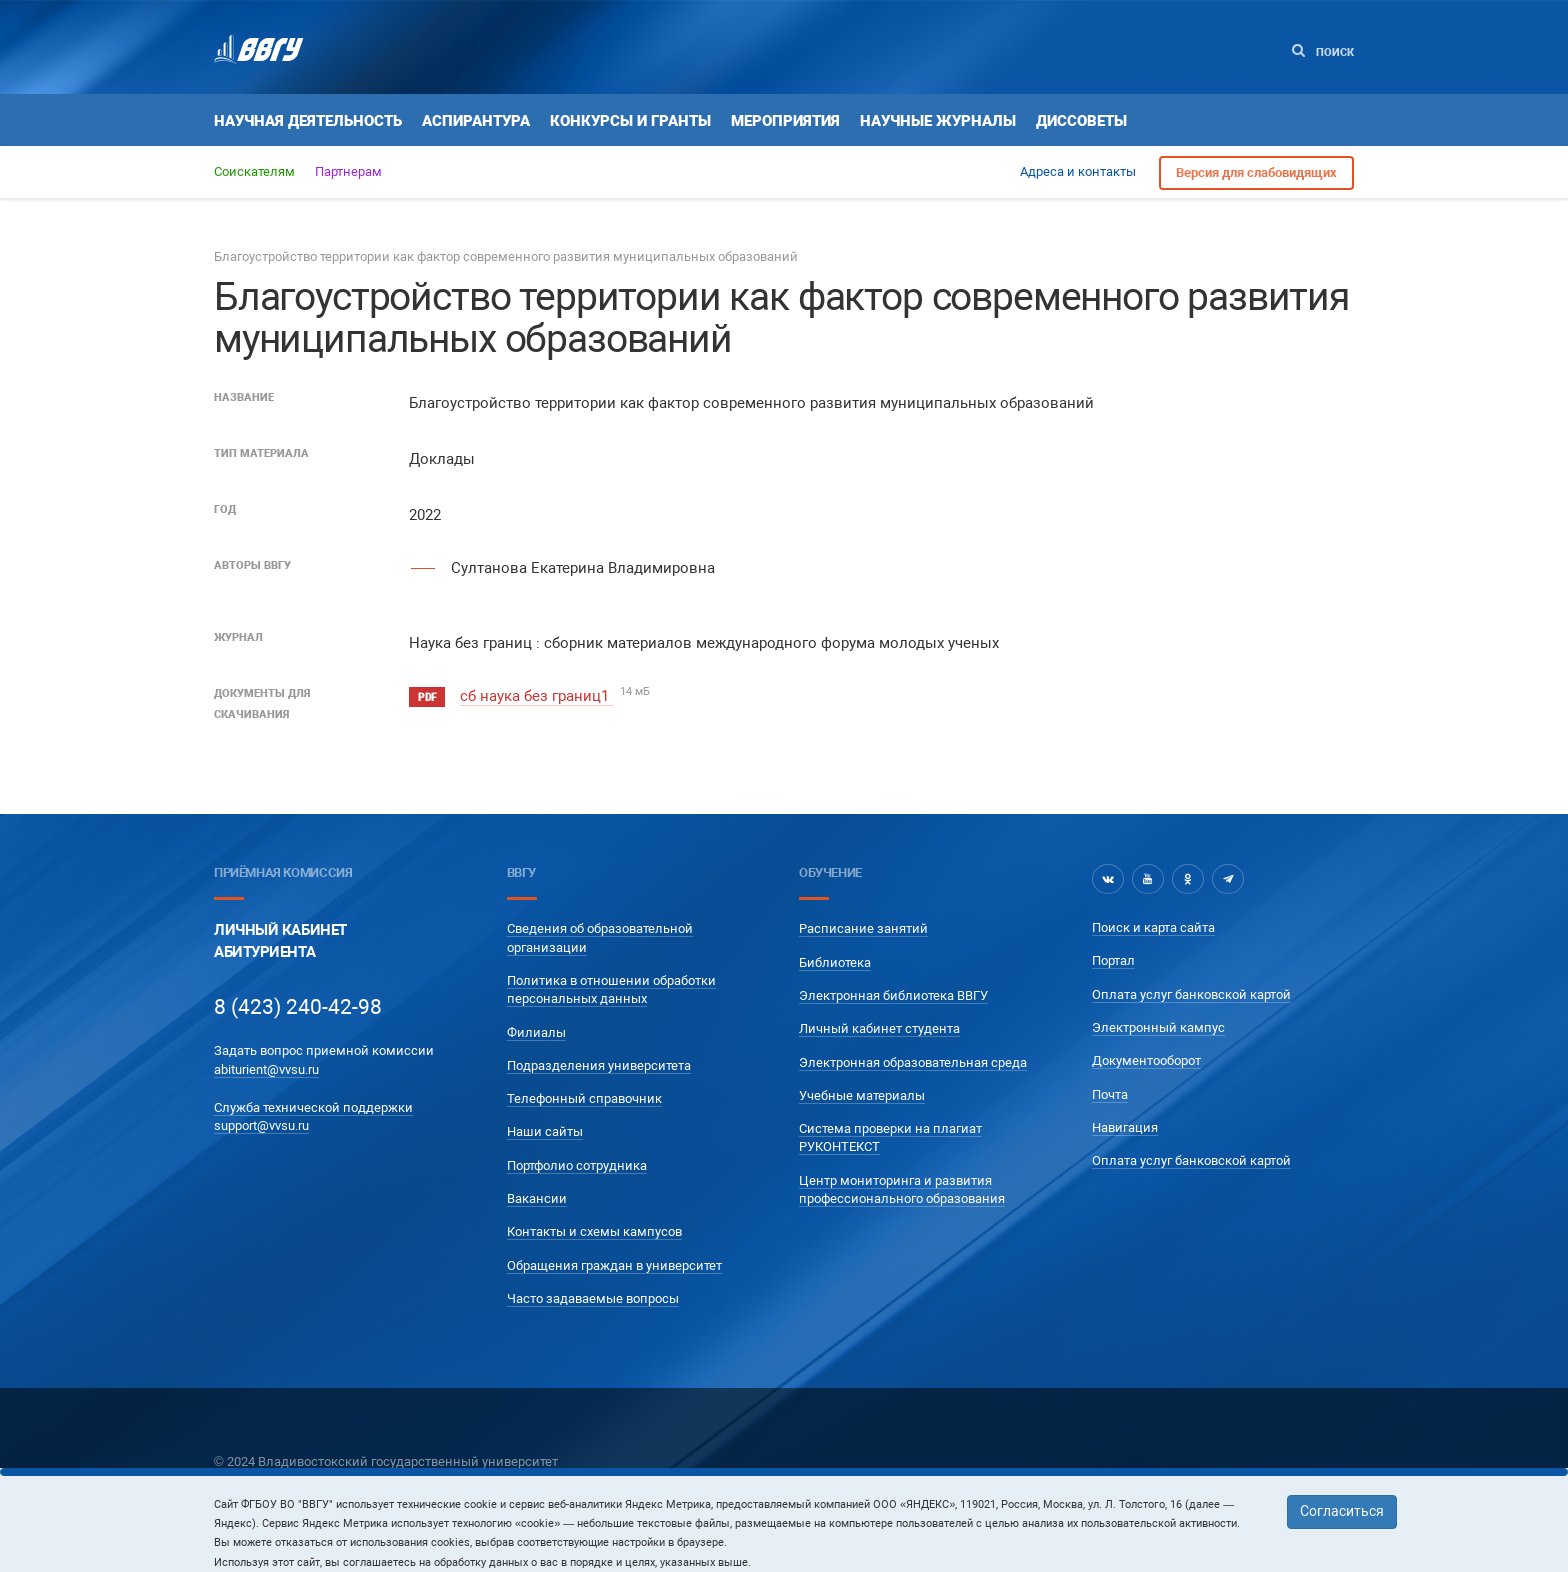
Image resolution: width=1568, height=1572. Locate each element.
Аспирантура (476, 121)
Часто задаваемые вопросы (593, 1298)
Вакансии (537, 1198)
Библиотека (835, 962)
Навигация (1125, 1127)
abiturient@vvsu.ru (266, 1069)
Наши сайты (545, 1131)
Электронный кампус (1158, 1027)
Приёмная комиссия (283, 872)
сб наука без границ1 (536, 696)
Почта (1110, 1094)
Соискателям (254, 171)
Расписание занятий (863, 928)
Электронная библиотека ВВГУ (893, 995)
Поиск (1323, 51)
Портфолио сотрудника (577, 1165)
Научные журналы (938, 121)
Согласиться (1342, 1511)
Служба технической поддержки (313, 1107)
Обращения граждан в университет (614, 1265)
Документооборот (1146, 1060)
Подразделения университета (599, 1065)
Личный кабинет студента (879, 1028)
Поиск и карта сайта (1153, 927)
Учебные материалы (862, 1095)
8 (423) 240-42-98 (298, 1007)
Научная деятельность (308, 121)
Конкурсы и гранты (630, 121)
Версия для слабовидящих (1256, 172)
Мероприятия (785, 121)
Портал (1113, 960)
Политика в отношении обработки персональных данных (611, 989)
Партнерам (348, 171)
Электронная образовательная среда (913, 1062)
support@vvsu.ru (261, 1125)
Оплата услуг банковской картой (1191, 994)
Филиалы (536, 1032)
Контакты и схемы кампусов (594, 1231)
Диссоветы (1081, 121)
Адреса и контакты (1078, 171)
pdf (427, 697)
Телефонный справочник (584, 1098)
